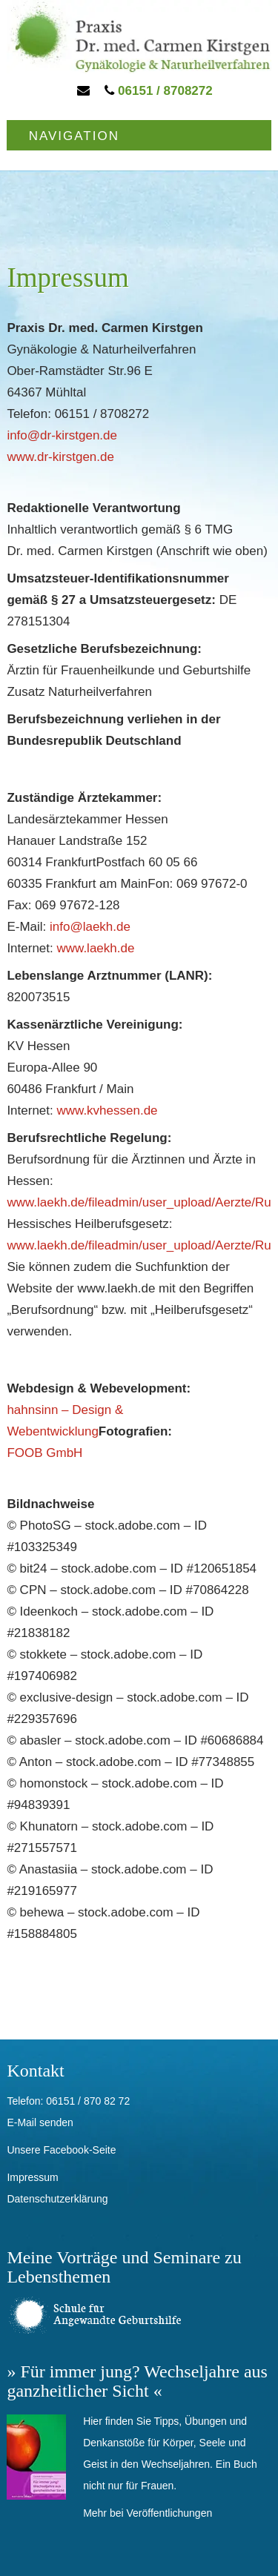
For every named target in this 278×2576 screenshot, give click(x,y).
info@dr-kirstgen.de (62, 435)
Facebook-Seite (79, 2150)
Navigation (74, 136)
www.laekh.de (95, 948)
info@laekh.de (90, 927)
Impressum (32, 2177)
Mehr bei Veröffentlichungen (147, 2513)
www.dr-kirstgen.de (60, 457)
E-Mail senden (40, 2122)
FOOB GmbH (44, 1453)
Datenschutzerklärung (57, 2199)
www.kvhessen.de (106, 1110)
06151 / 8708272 (158, 91)
